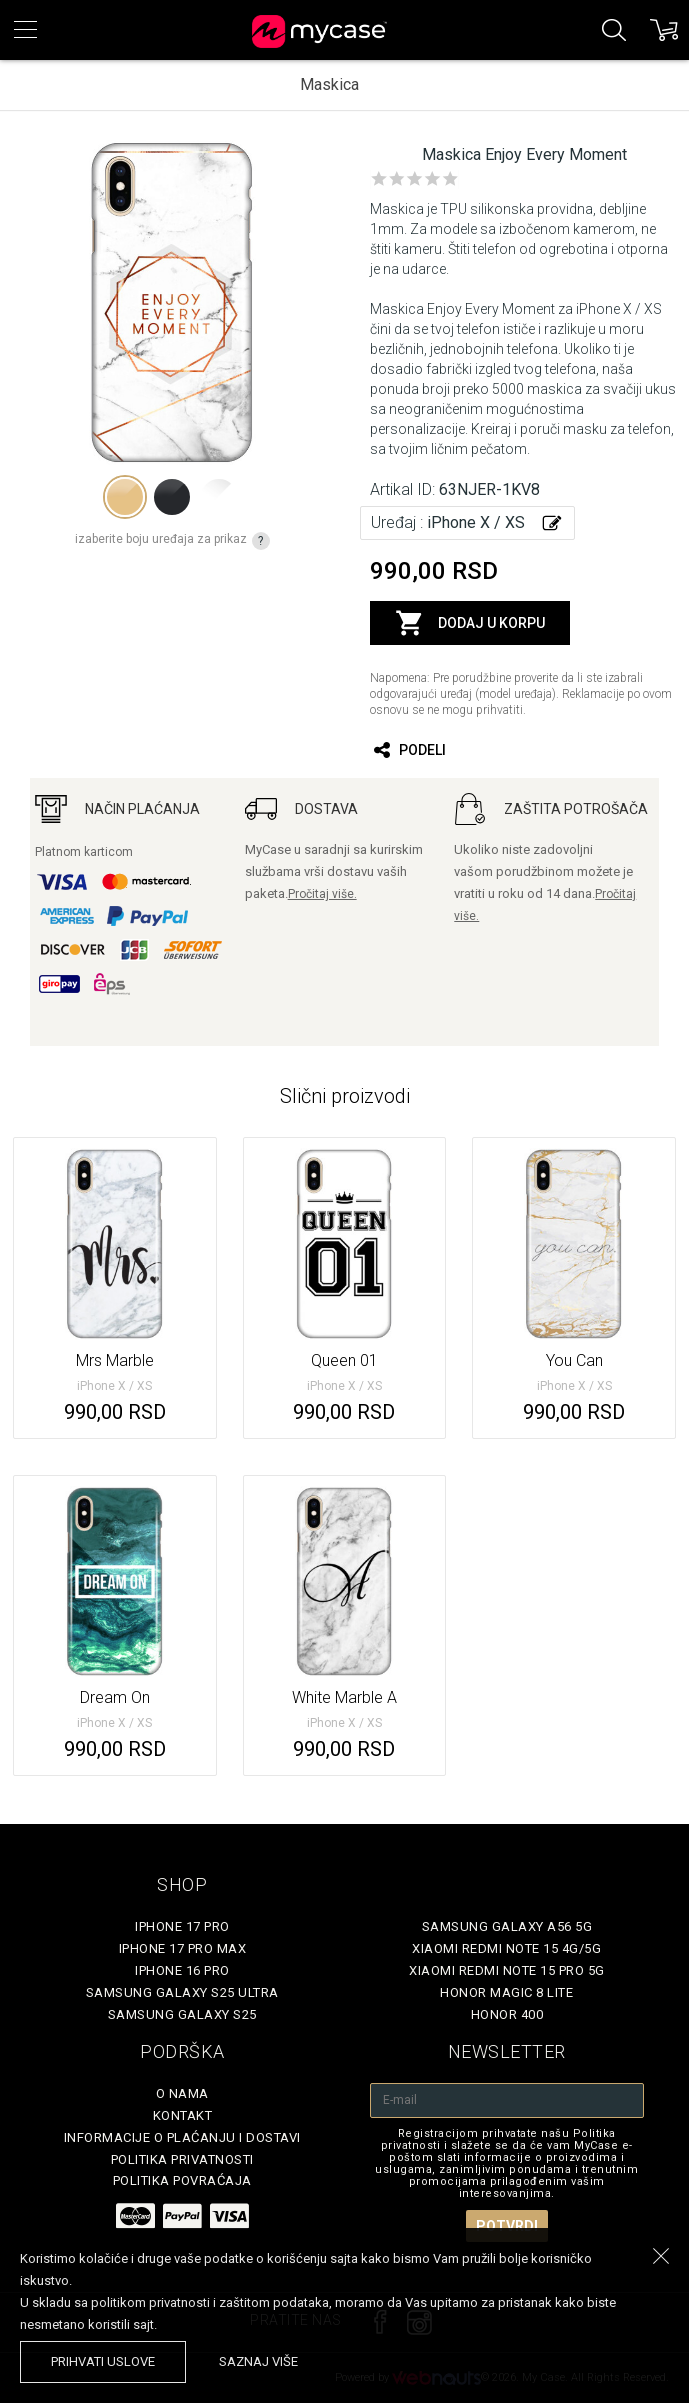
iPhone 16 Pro (182, 1970)
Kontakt (183, 2115)
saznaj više (258, 2361)
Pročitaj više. (322, 894)
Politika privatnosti (182, 2159)
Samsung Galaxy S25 (182, 2014)
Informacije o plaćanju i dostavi (182, 2137)
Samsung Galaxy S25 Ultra (182, 1992)
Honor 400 (507, 2014)
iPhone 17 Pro (182, 1926)
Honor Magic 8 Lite (506, 1992)
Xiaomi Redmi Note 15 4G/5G (506, 1948)
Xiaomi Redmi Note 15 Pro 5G (507, 1970)
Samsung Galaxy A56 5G (507, 1926)
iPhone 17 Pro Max (183, 1948)
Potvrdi (507, 2226)
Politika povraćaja (182, 2180)
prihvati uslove (103, 2361)
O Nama (182, 2093)
